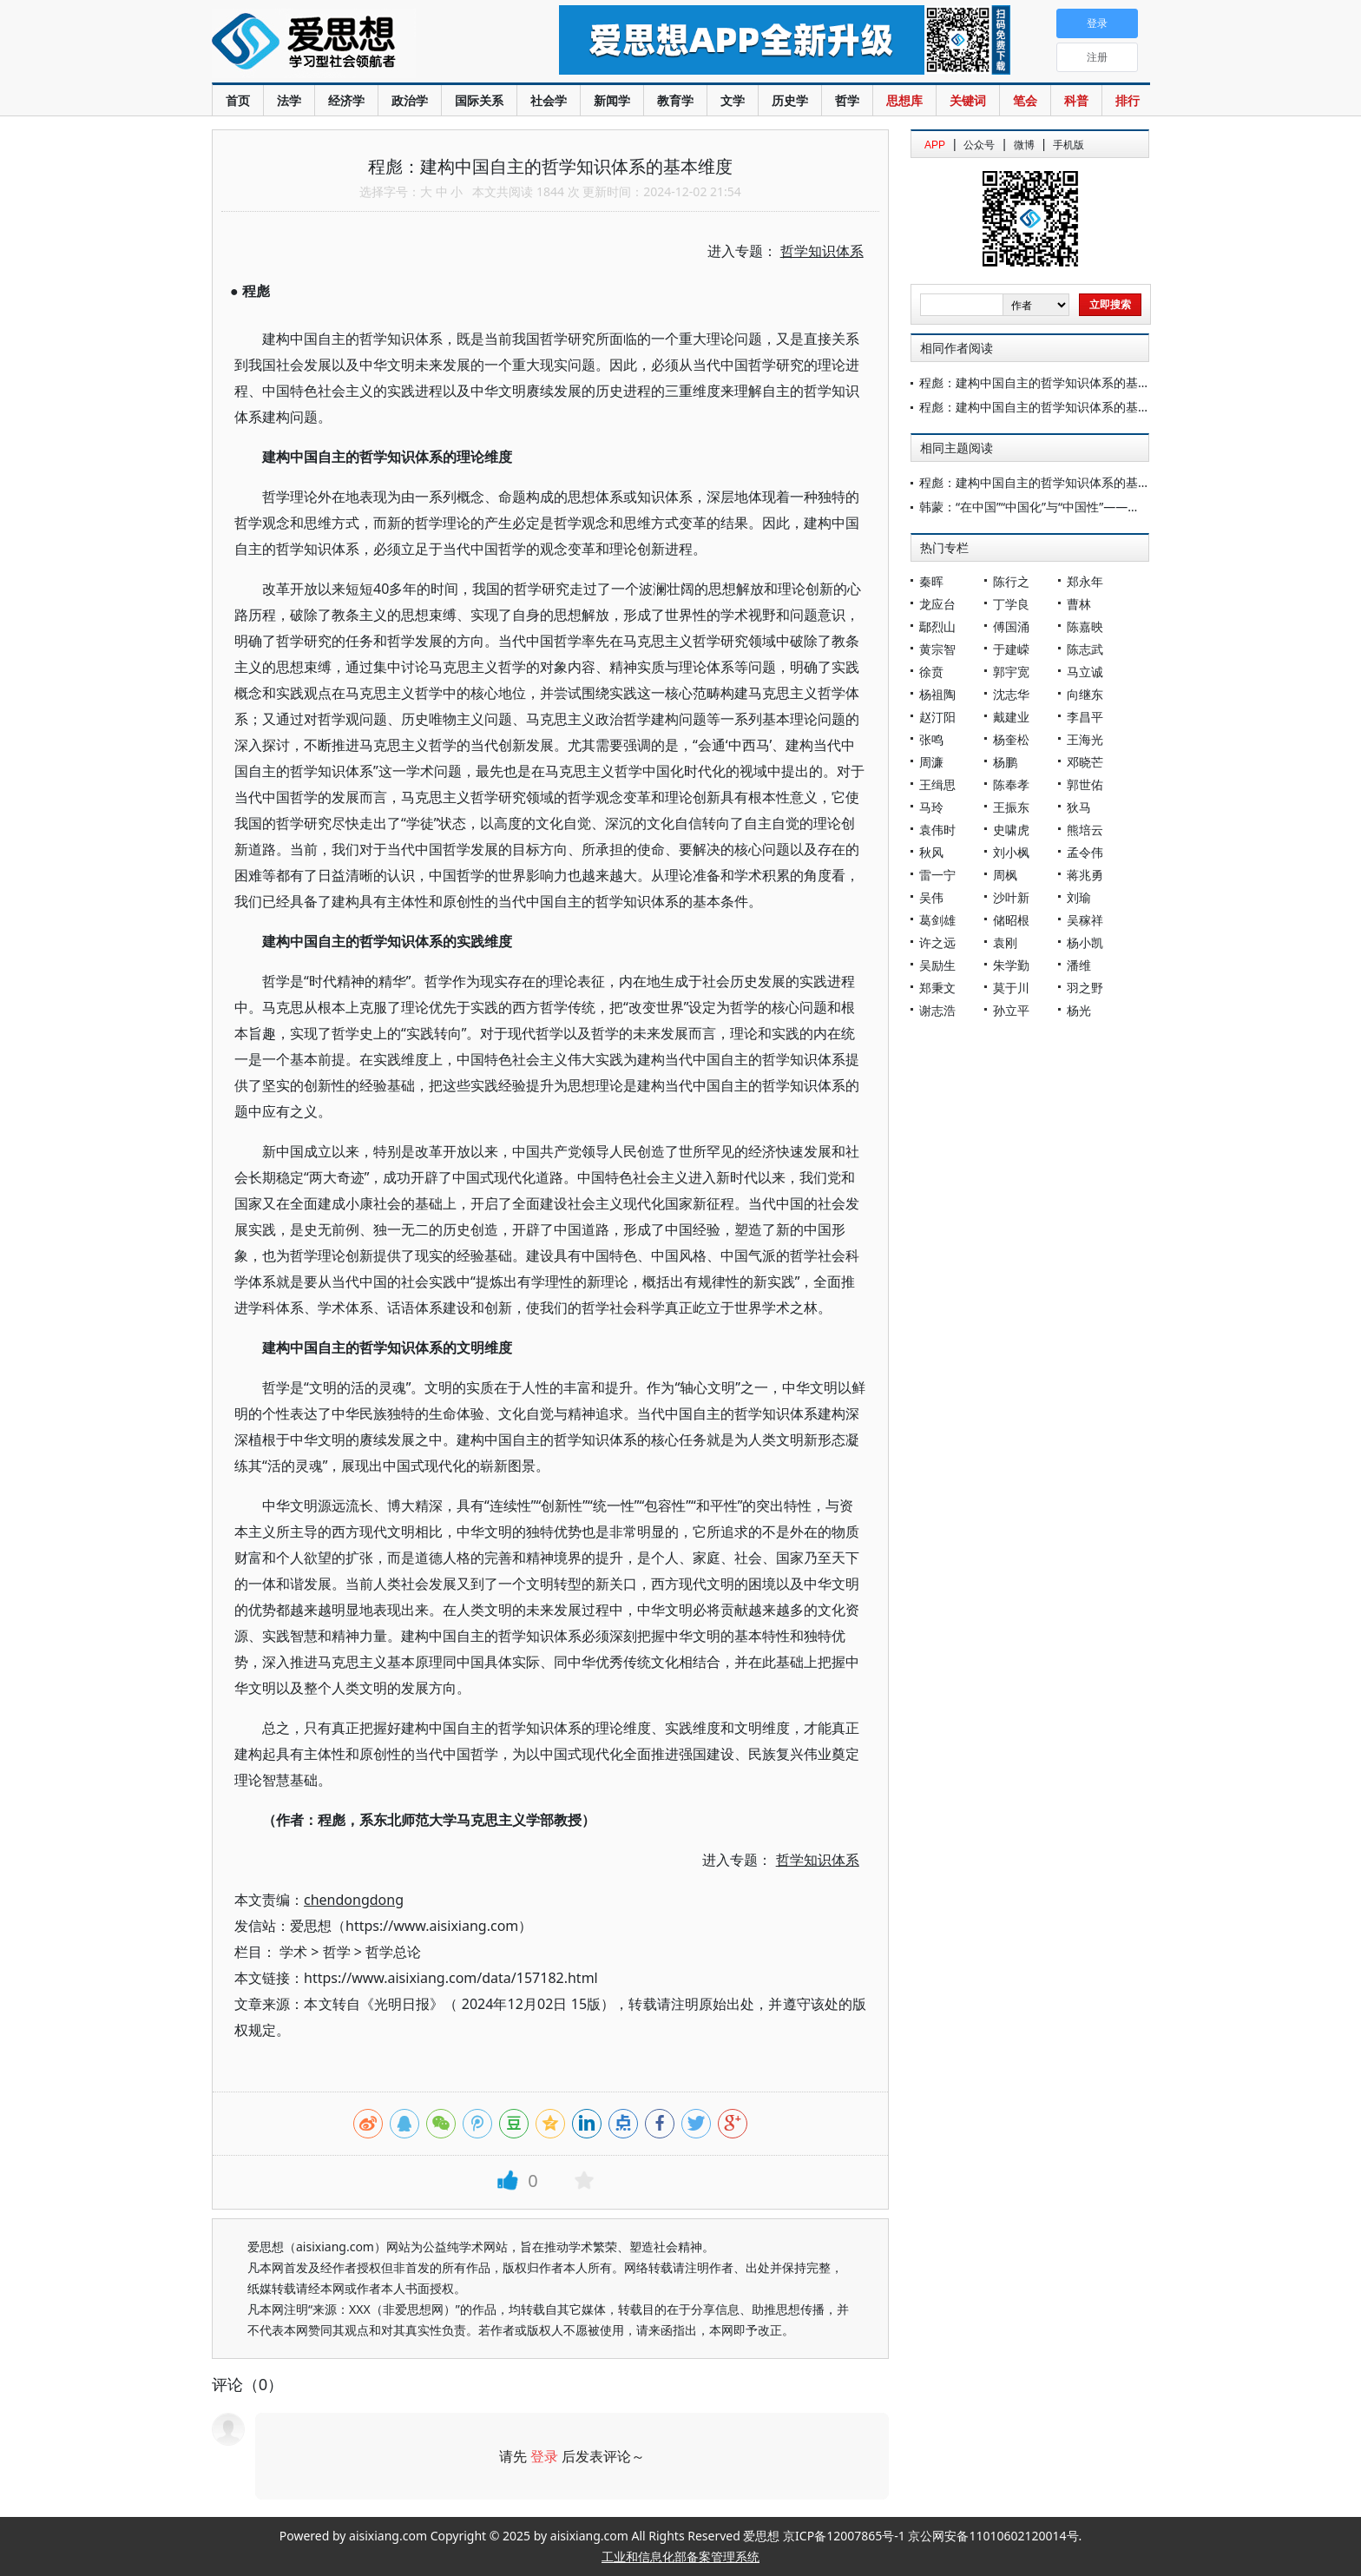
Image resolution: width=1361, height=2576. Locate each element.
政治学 (409, 100)
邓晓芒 (1085, 762)
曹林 (1079, 604)
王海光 (1085, 739)
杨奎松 (1011, 739)
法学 (289, 100)
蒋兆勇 (1085, 874)
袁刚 (1005, 942)
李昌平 (1085, 716)
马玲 (931, 807)
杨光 (1079, 1010)
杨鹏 (1005, 762)
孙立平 (1011, 1010)
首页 (238, 100)
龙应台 (937, 604)
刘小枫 (1011, 852)
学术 (293, 1951)
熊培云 (1085, 829)
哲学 (847, 100)
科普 (1076, 100)
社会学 (548, 100)
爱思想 (350, 43)
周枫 (1005, 874)
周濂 (931, 762)
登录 (544, 2456)
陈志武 (1085, 649)
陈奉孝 (1011, 784)
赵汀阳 (937, 716)
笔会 (1025, 100)
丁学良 (1011, 604)
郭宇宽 (1011, 671)
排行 (1127, 100)
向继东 (1085, 694)
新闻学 (612, 100)
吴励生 (937, 965)
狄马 (1079, 807)
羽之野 (1085, 987)
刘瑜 (1079, 897)
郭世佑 (1085, 784)
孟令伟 (1085, 852)
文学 (732, 100)
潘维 (1079, 965)
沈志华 (1011, 694)
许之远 (937, 942)
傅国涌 (1011, 626)
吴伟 (931, 897)
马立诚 (1085, 671)
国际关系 (479, 100)
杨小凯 (1085, 942)
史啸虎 (1011, 829)
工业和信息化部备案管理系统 (680, 2556)
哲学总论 (393, 1951)
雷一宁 (937, 874)
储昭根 (1011, 920)
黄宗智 (937, 649)
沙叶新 (1011, 897)
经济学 (346, 100)
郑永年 (1085, 581)
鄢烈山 (937, 626)
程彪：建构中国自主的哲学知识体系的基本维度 (1046, 382)
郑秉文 (937, 987)
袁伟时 (937, 829)
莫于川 (1011, 987)
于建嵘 (1011, 649)
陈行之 (1011, 581)
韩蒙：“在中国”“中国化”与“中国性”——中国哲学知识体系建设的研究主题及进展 (1132, 506)
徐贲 (931, 671)
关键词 (968, 100)
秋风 (931, 852)
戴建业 (1011, 716)
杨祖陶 (937, 694)
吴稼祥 (1085, 920)
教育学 (675, 100)
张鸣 (931, 739)
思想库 (904, 100)
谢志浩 (937, 1010)
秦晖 (931, 581)
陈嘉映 (1085, 626)
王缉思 (937, 784)
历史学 (790, 100)
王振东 (1011, 807)
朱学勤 (1011, 965)
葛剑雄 (937, 920)
